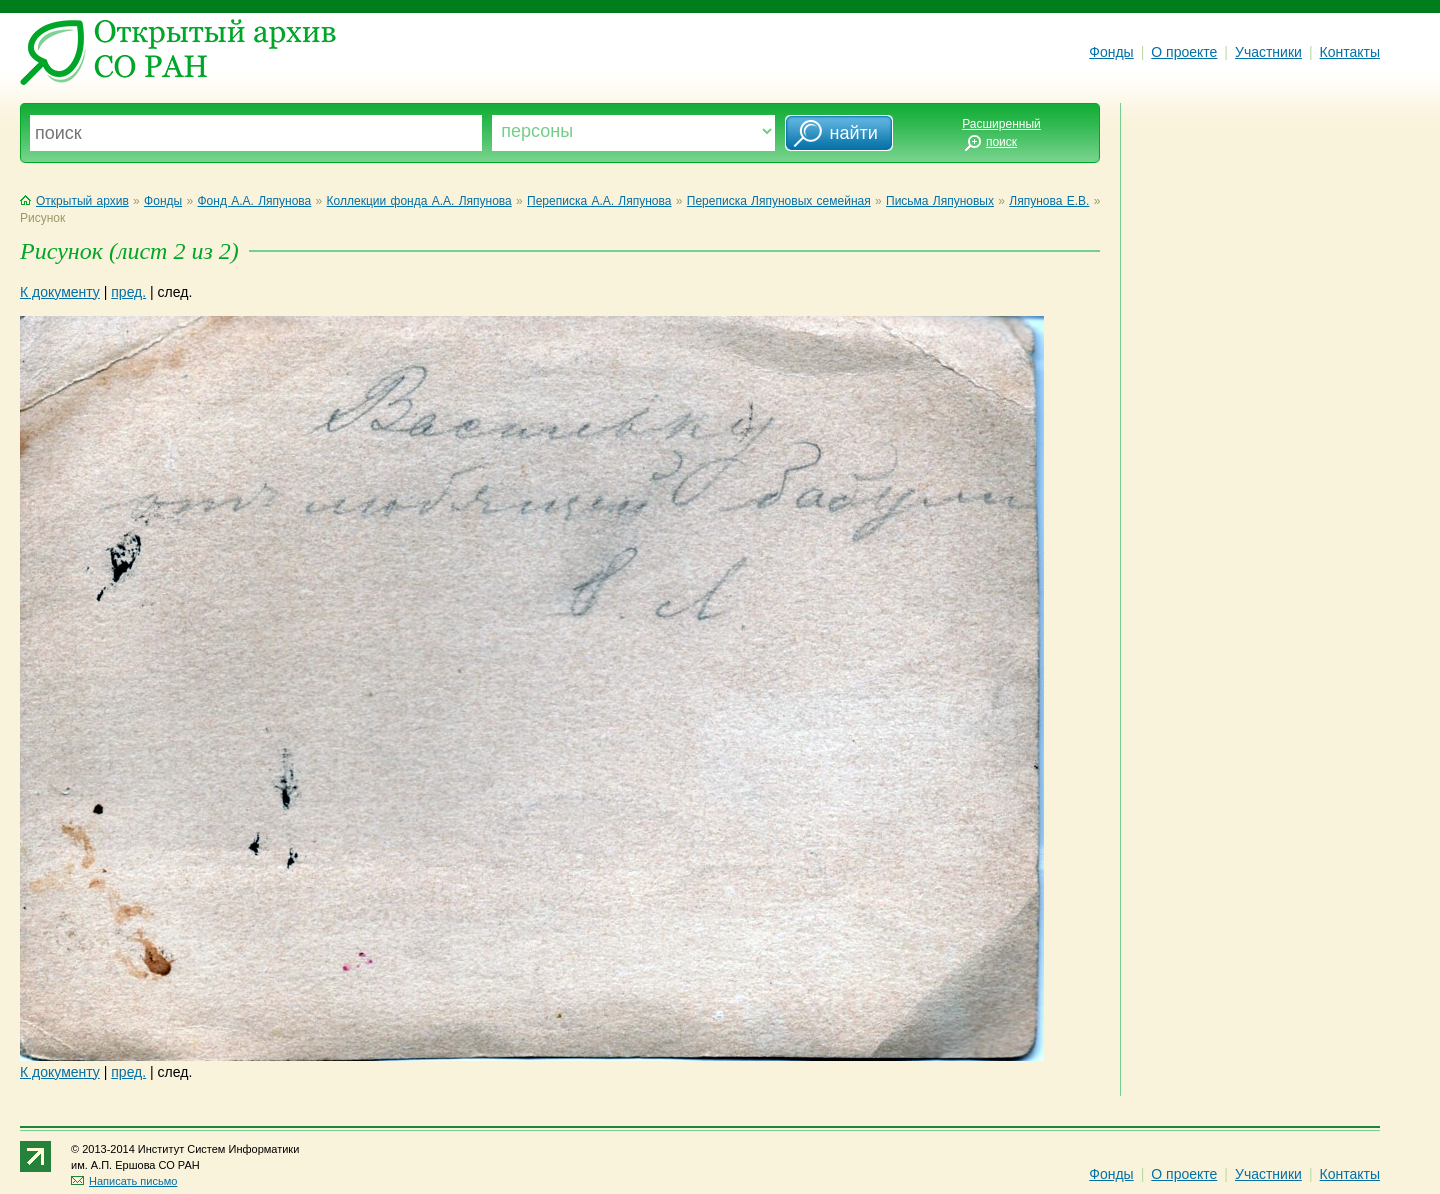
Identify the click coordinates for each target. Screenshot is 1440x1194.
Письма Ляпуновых (940, 201)
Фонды (1111, 52)
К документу (60, 292)
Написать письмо (124, 1181)
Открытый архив (74, 201)
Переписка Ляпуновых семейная (779, 201)
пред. (128, 292)
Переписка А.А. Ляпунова (599, 201)
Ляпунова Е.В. (1049, 201)
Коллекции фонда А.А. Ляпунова (419, 201)
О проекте (1184, 52)
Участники (1268, 52)
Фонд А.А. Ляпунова (254, 201)
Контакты (1350, 52)
